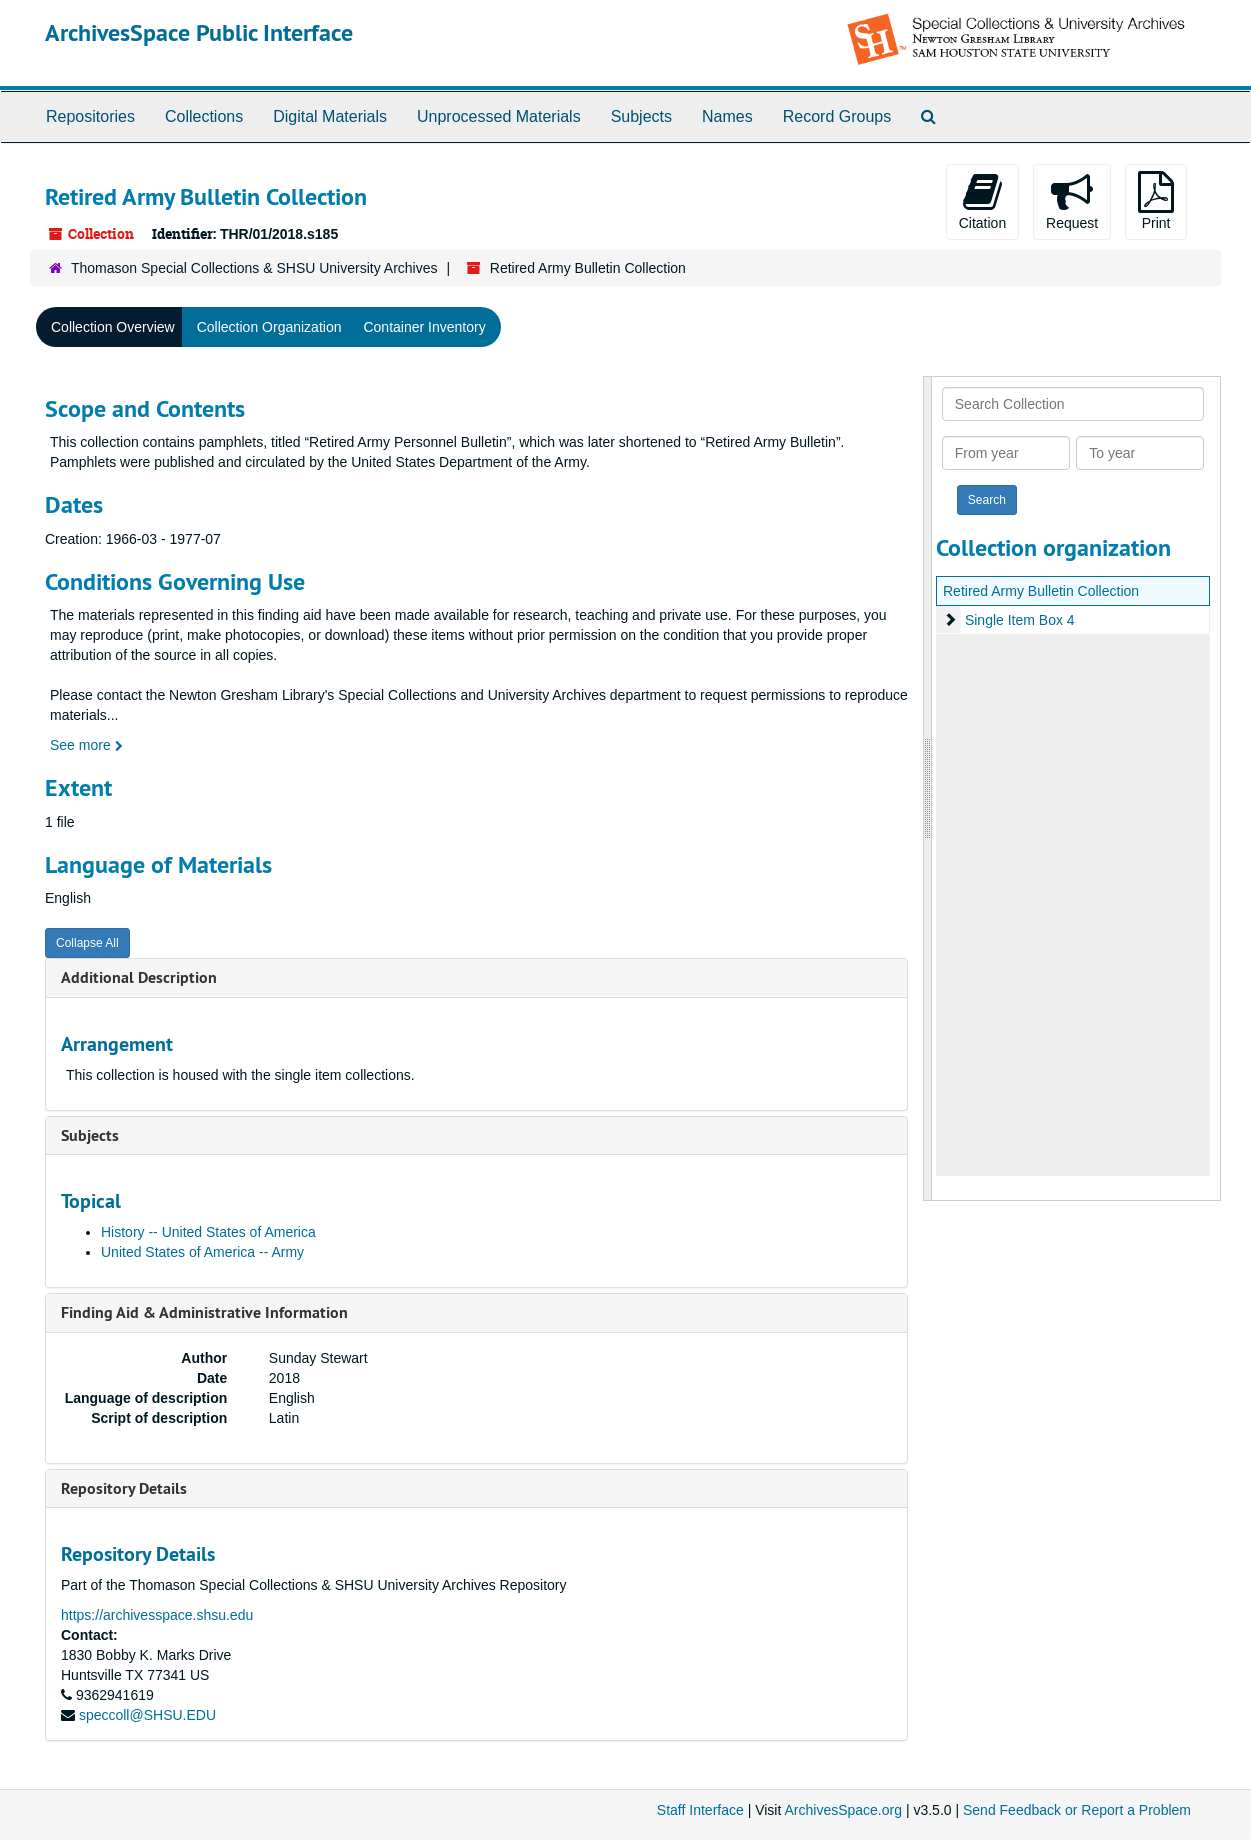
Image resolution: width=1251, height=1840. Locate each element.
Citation (982, 201)
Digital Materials (330, 116)
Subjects (641, 116)
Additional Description (139, 977)
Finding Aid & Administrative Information (204, 1312)
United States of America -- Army (202, 1252)
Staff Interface (700, 1810)
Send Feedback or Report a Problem (1077, 1810)
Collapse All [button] (87, 943)
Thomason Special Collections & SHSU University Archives (254, 268)
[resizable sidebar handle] (928, 788)
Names (727, 116)
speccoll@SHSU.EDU (147, 1715)
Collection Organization (269, 327)
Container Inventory (424, 327)
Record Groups (837, 116)
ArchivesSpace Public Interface (199, 32)
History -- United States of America (208, 1232)
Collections (204, 116)
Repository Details (124, 1488)
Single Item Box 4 (1020, 620)
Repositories (90, 116)
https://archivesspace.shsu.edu (157, 1615)
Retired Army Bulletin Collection (1041, 591)
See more (86, 745)
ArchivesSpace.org (843, 1810)
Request (1072, 201)
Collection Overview (113, 327)
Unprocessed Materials (499, 116)
